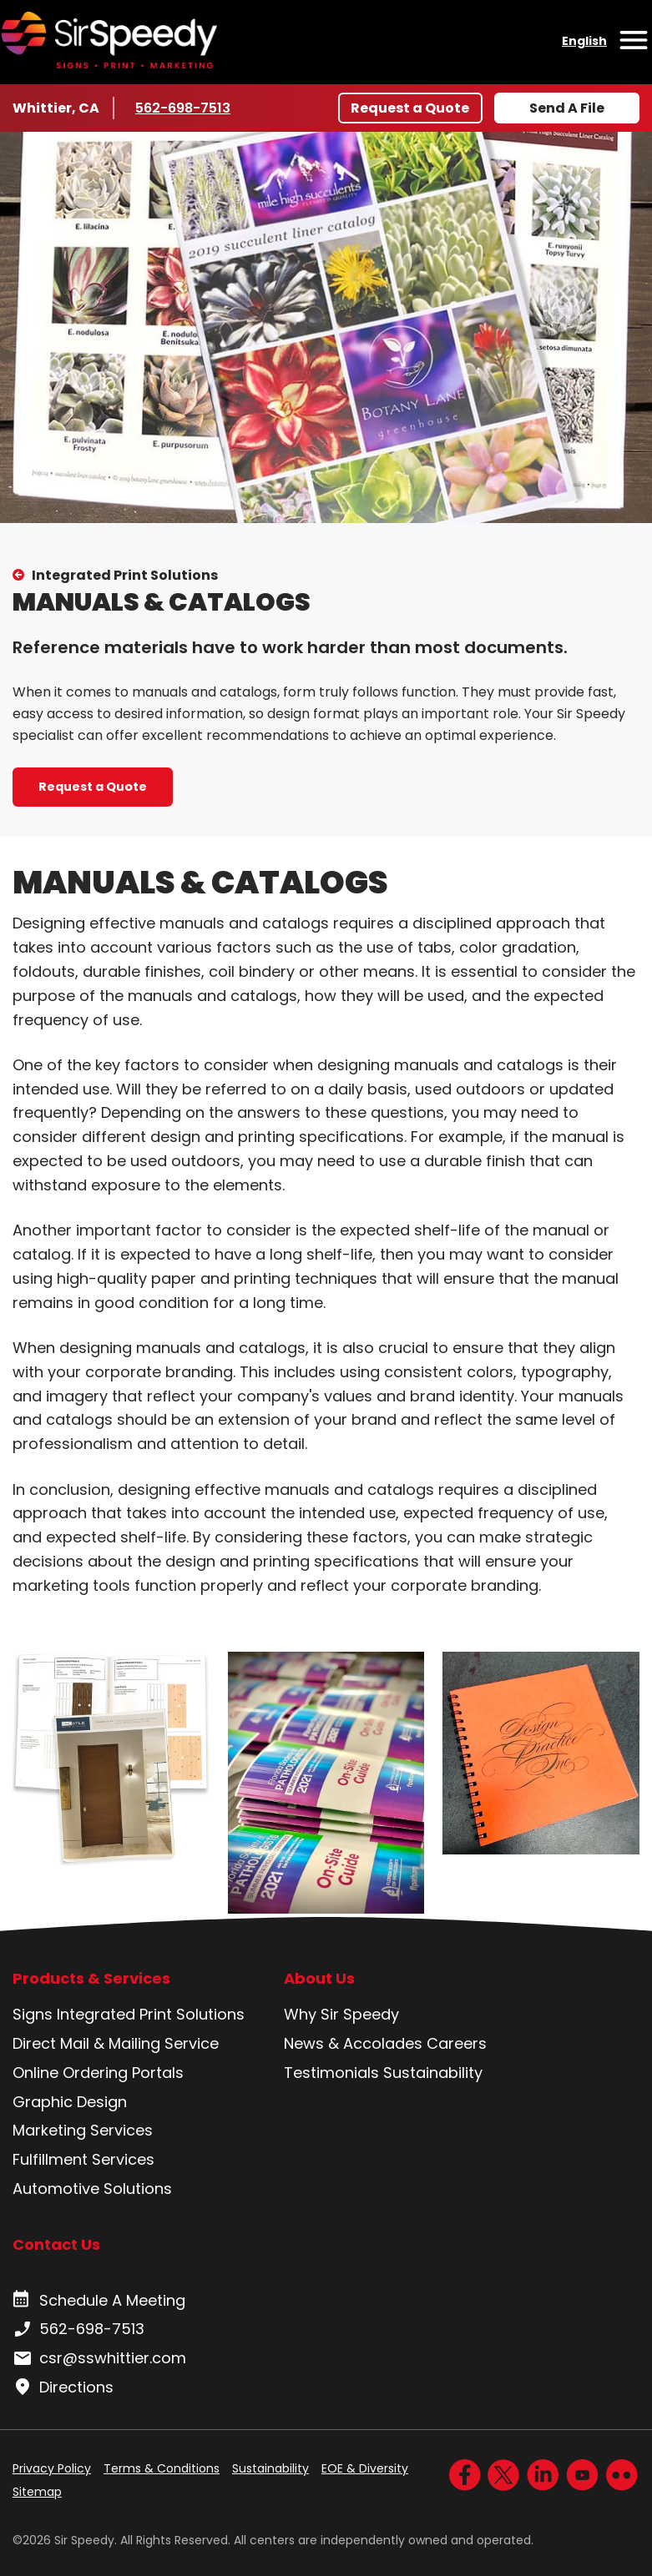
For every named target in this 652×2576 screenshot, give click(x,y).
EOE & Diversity (364, 2468)
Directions (63, 2387)
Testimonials (331, 2072)
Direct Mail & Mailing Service (116, 2043)
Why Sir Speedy (341, 2014)
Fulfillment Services (83, 2159)
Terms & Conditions (162, 2468)
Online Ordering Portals (98, 2072)
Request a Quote (410, 108)
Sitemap (37, 2491)
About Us (319, 1979)
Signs (33, 2014)
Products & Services (91, 1979)
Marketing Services (83, 2130)
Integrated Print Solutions (125, 575)
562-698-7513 (185, 108)
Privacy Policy (52, 2468)
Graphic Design (70, 2101)
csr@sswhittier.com (99, 2358)
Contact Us (56, 2244)
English (584, 41)
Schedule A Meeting (99, 2301)
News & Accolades (353, 2043)
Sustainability (433, 2072)
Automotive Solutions (92, 2188)
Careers (457, 2043)
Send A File (566, 108)
